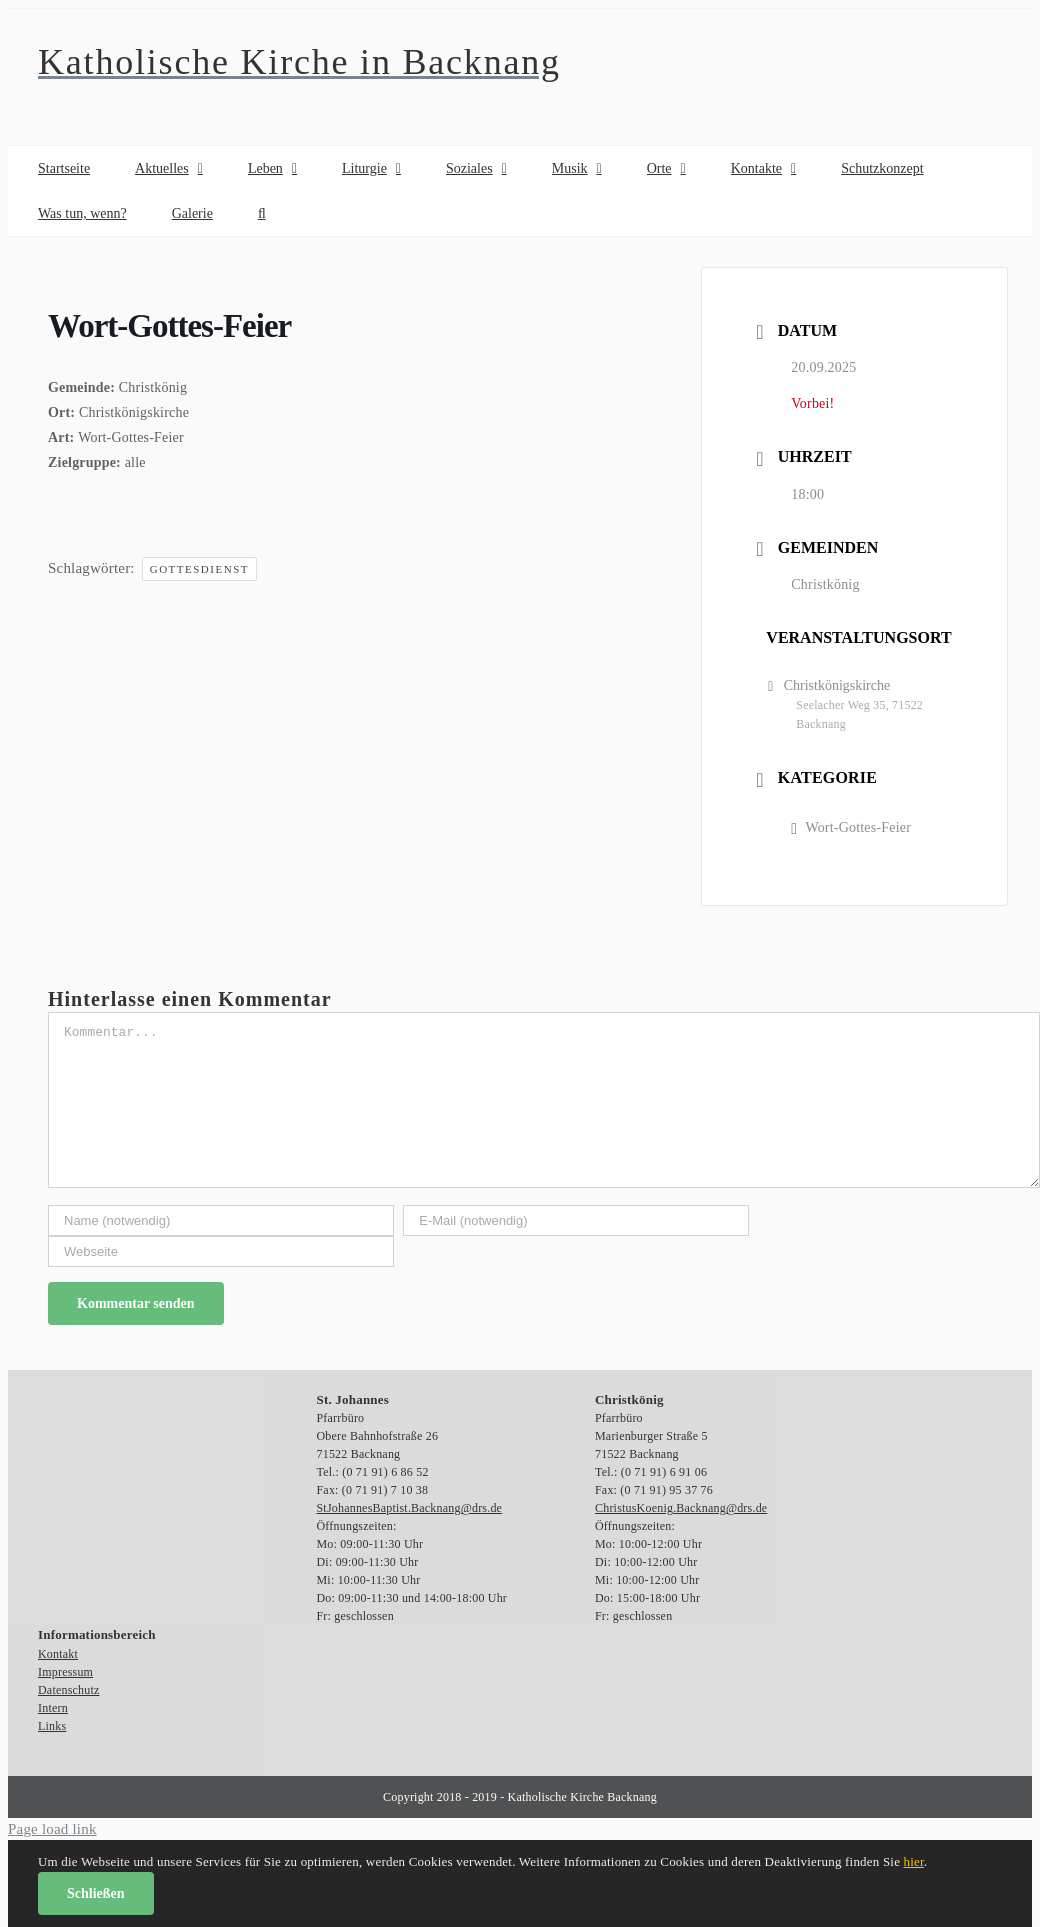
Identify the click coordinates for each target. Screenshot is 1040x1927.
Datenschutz (69, 1690)
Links (52, 1726)
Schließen (96, 1893)
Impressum (65, 1672)
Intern (53, 1708)
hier (914, 1861)
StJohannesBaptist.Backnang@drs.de (410, 1508)
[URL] (221, 1251)
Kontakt (58, 1654)
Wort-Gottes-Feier (851, 827)
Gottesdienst (199, 569)
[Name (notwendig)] (221, 1220)
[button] (262, 213)
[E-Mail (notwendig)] (576, 1220)
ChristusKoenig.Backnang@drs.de (681, 1508)
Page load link (52, 1829)
